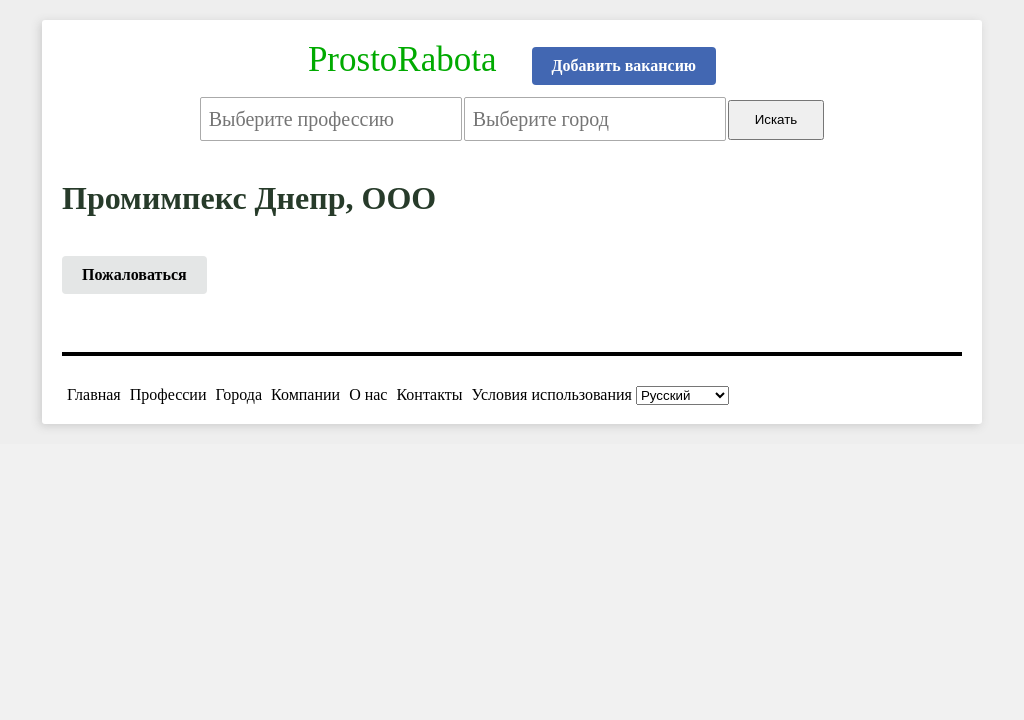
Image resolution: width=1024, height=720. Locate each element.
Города (238, 394)
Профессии (168, 394)
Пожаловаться (134, 274)
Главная (94, 394)
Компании (305, 394)
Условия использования (552, 394)
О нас (368, 394)
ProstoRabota (402, 59)
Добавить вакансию (624, 65)
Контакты (429, 394)
